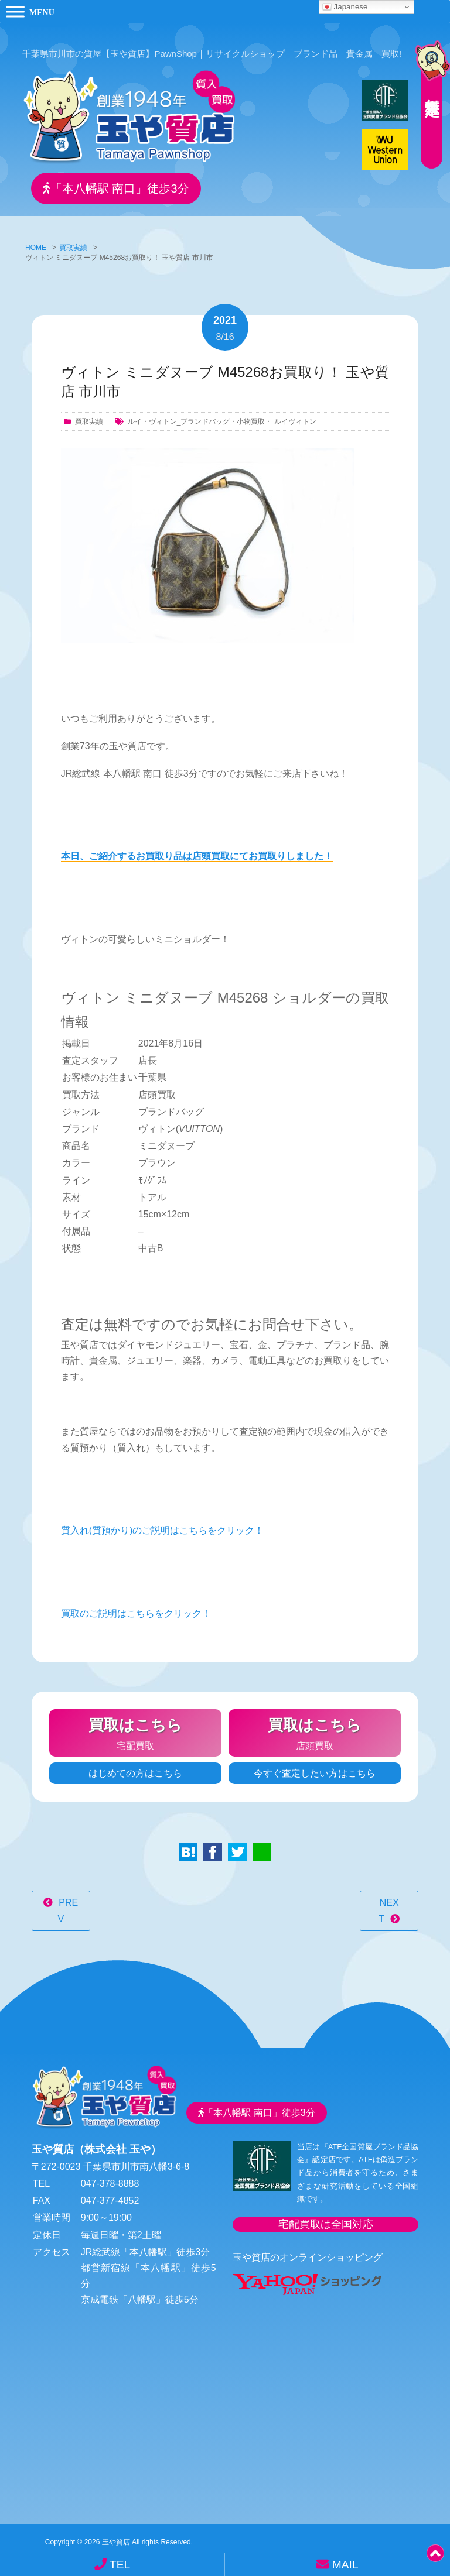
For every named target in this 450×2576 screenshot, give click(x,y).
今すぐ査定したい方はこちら (315, 1769)
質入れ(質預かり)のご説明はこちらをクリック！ (162, 1526)
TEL (112, 2564)
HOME (35, 243)
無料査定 (426, 85)
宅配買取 (135, 1726)
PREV (67, 1906)
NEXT (388, 1906)
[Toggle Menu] (15, 11)
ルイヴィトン (295, 417)
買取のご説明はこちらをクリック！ (136, 1609)
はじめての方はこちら (135, 1769)
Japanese (345, 7)
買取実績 (73, 243)
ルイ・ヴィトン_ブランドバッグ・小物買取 (196, 417)
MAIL (337, 2564)
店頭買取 (314, 1726)
